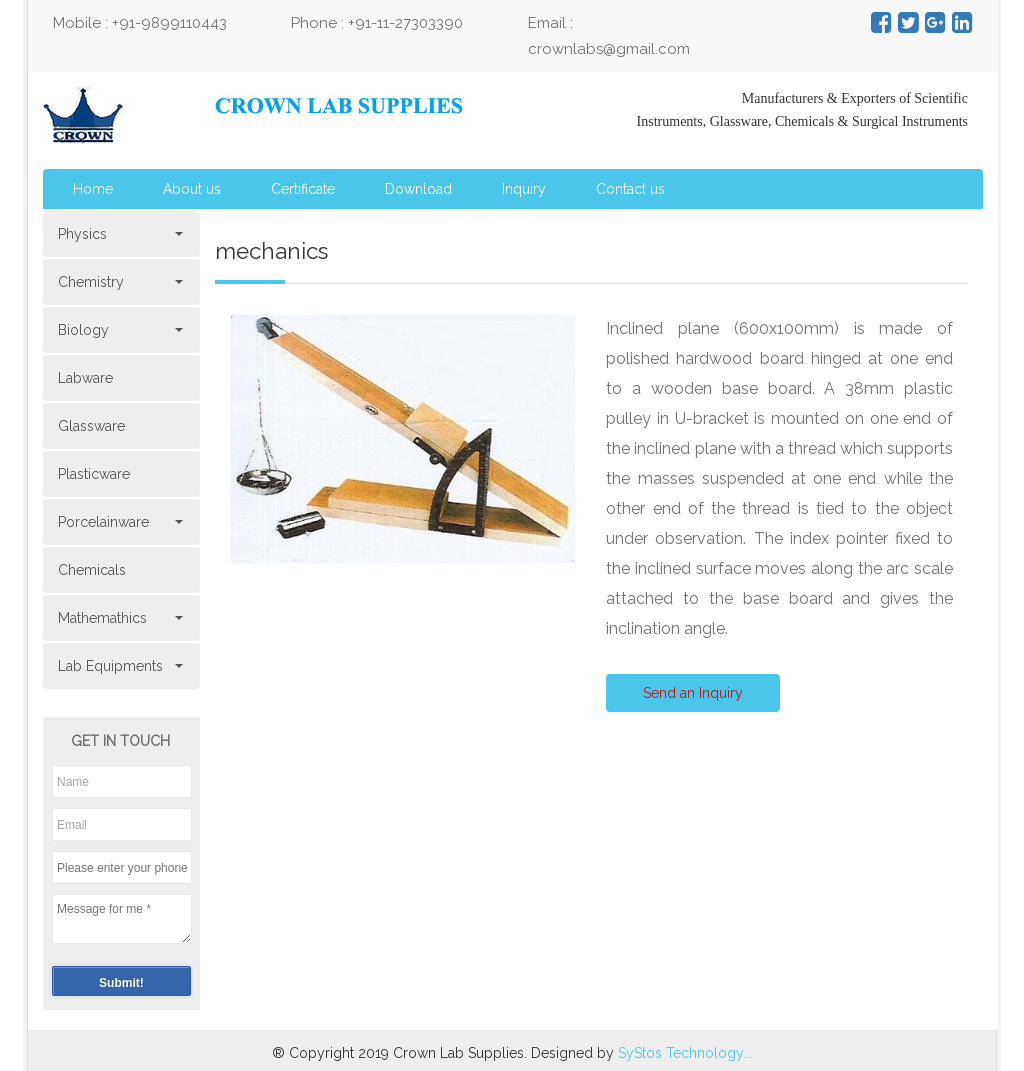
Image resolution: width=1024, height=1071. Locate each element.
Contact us (630, 189)
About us (192, 189)
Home (93, 189)
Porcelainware (119, 522)
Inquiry (524, 189)
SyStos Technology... (685, 1053)
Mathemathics (119, 618)
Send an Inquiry (693, 693)
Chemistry (119, 282)
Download (418, 189)
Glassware (91, 426)
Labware (85, 378)
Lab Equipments (119, 666)
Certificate (303, 189)
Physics (119, 234)
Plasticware (94, 474)
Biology (119, 330)
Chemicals (92, 570)
